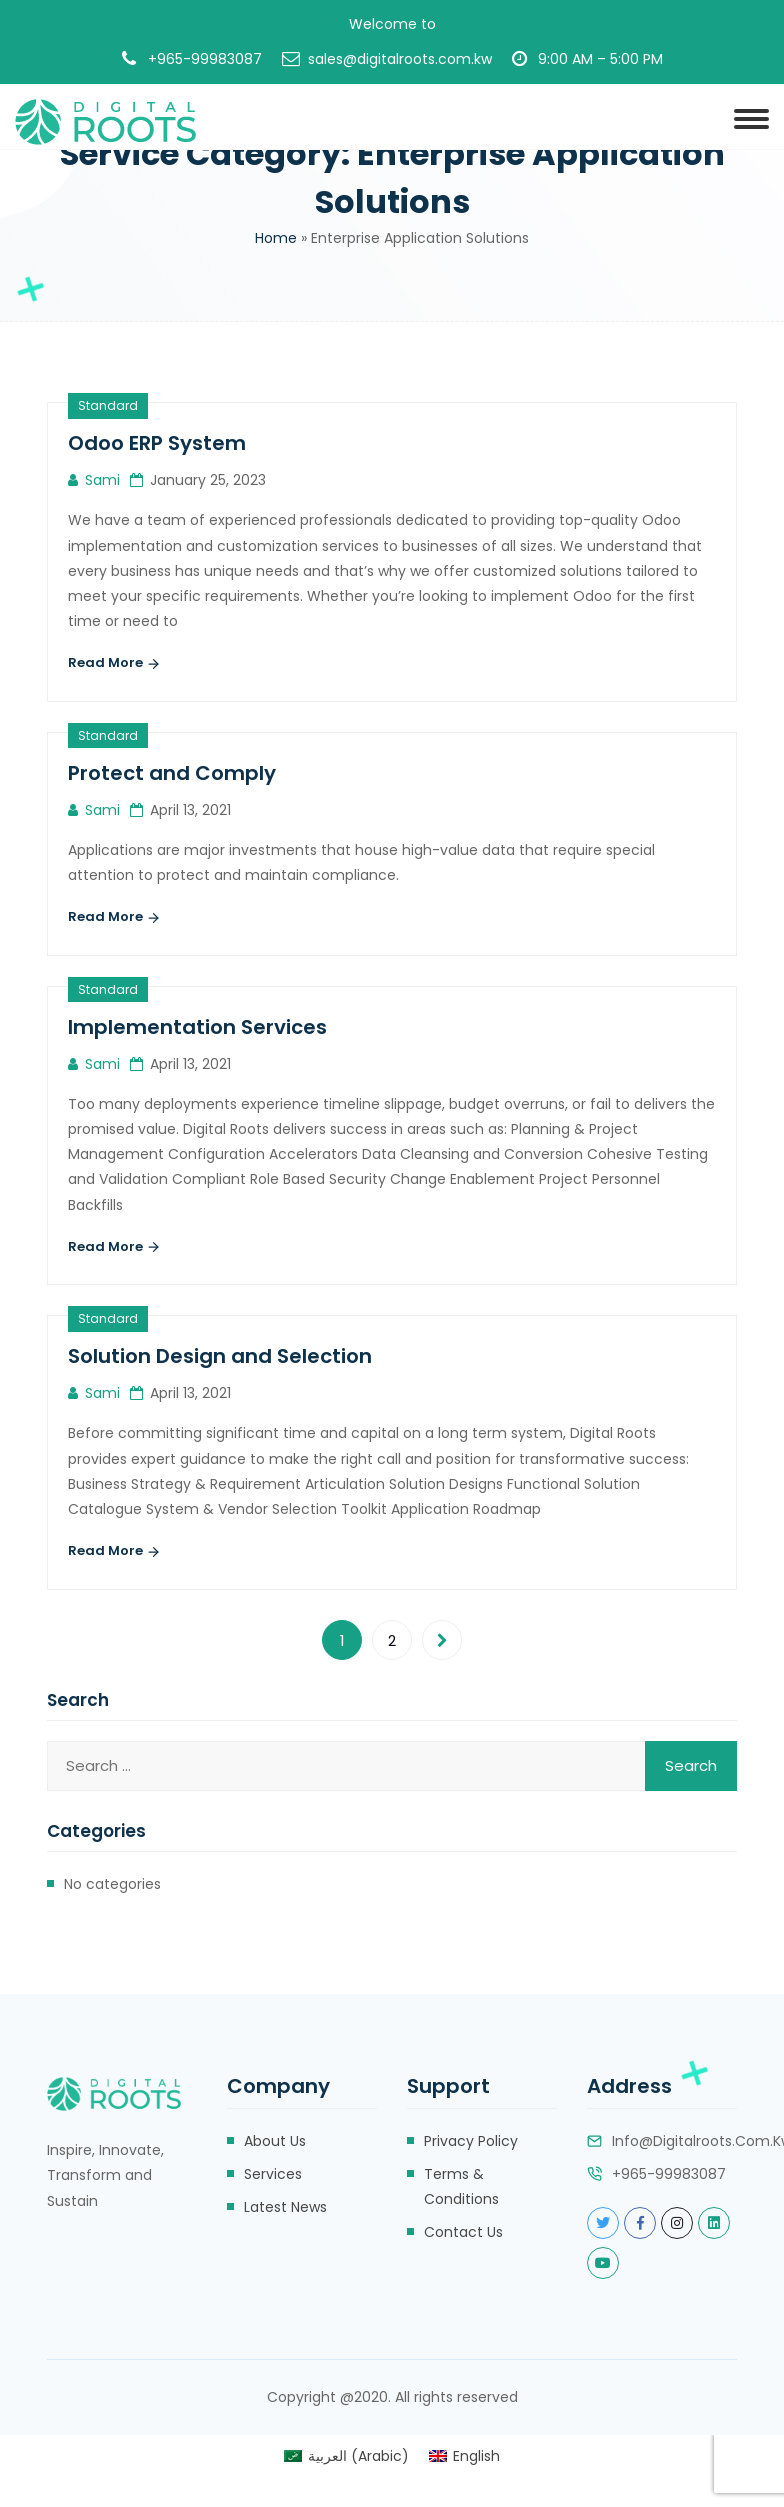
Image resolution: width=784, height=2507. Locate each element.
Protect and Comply (172, 773)
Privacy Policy (471, 2141)
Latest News (285, 2207)
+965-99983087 (205, 59)
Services (273, 2174)
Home (276, 238)
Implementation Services (197, 1027)
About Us (275, 2141)
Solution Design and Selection (220, 1356)
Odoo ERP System (157, 443)
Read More (114, 664)
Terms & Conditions (461, 2186)
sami (102, 480)
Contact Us (463, 2232)
